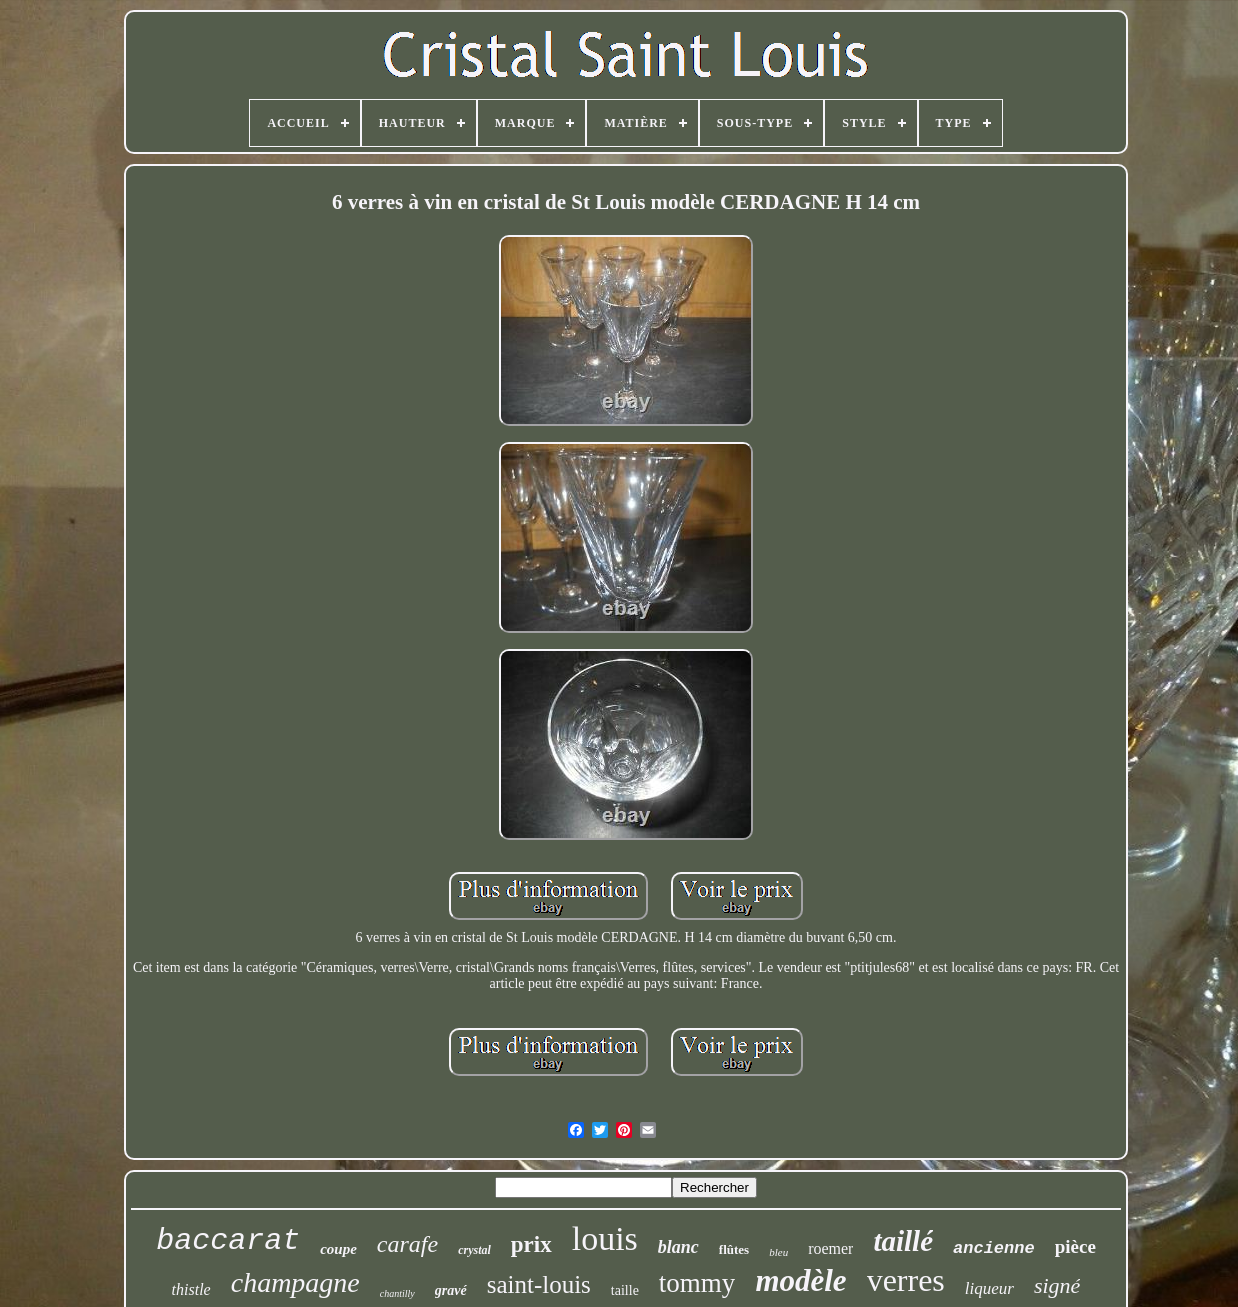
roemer (830, 1248)
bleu (778, 1252)
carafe (407, 1244)
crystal (474, 1250)
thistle (191, 1289)
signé (1057, 1285)
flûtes (734, 1249)
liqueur (989, 1288)
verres (906, 1280)
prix (531, 1244)
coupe (338, 1249)
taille (625, 1290)
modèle (800, 1280)
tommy (697, 1283)
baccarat (228, 1241)
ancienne (994, 1248)
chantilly (397, 1293)
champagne (295, 1282)
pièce (1075, 1246)
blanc (678, 1247)
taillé (903, 1241)
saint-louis (539, 1284)
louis (605, 1238)
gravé (451, 1290)
